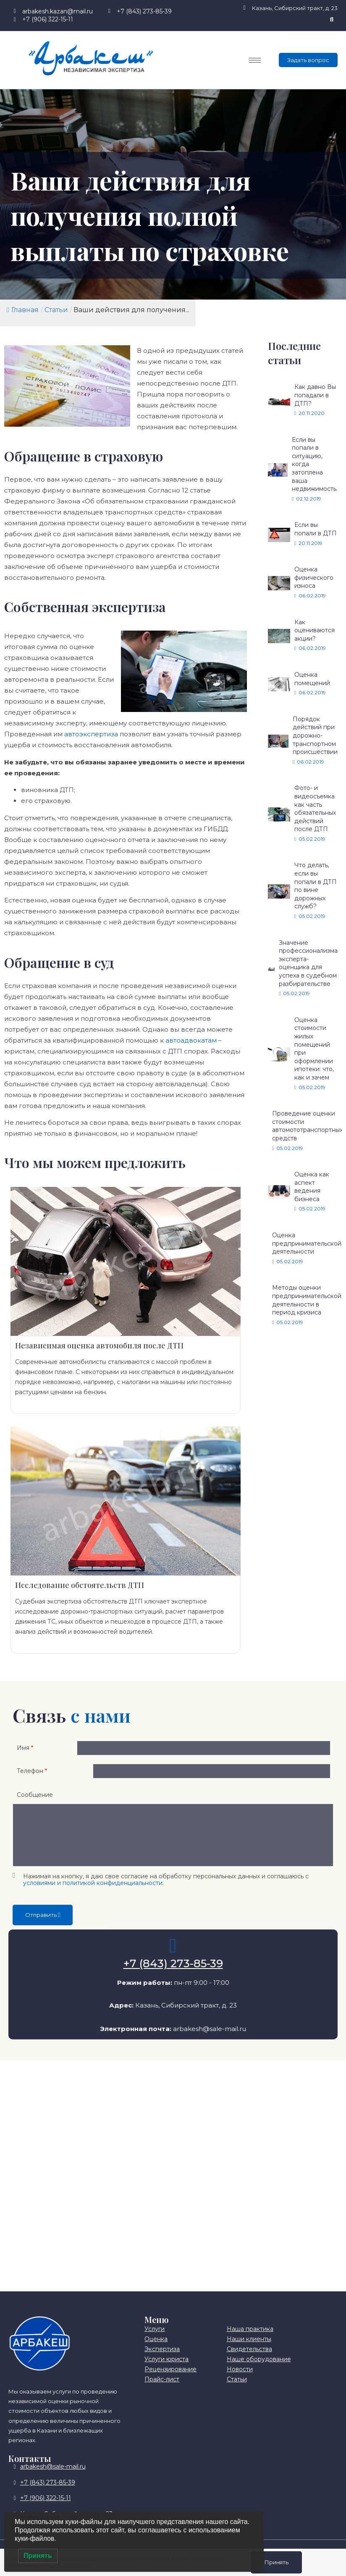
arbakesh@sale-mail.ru (209, 2038)
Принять (275, 2562)
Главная (23, 310)
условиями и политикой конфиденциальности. (93, 1892)
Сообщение (35, 1805)
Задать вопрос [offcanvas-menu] (308, 60)
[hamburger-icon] (254, 60)
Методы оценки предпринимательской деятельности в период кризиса (306, 1300)
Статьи (56, 310)
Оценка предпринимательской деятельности (306, 1243)
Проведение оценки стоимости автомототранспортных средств (307, 1126)
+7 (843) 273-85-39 (173, 1973)
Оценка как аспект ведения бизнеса (311, 1187)
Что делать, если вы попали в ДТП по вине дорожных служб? (315, 885)
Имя (25, 1750)
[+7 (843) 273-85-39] (173, 1956)
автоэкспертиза (91, 734)
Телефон (32, 1778)
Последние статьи (294, 353)
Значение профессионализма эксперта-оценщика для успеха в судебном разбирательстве (308, 963)
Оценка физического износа (313, 577)
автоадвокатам (191, 1040)
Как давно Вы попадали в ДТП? (315, 395)
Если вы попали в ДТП (315, 529)
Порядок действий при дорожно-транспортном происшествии (315, 735)
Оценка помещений (312, 679)
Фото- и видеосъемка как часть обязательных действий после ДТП (315, 808)
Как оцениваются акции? (314, 630)
